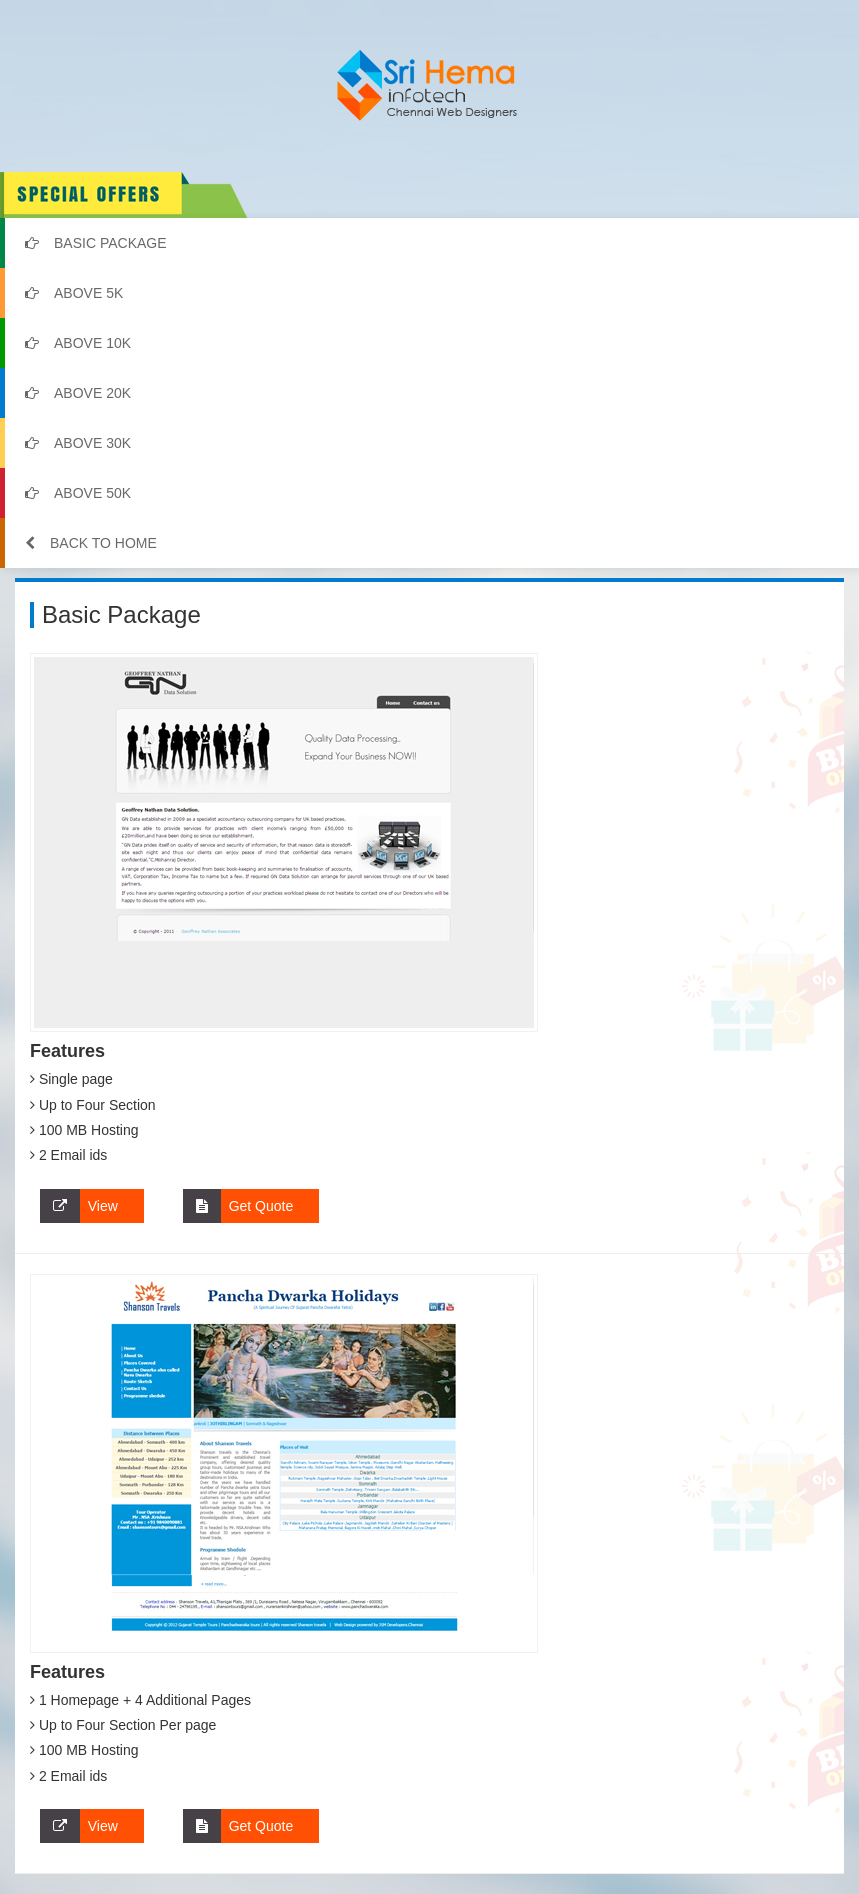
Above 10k (78, 343)
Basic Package (96, 243)
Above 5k (74, 293)
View (79, 1206)
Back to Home (91, 543)
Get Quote (238, 1206)
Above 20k (78, 393)
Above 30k (78, 443)
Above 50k (78, 493)
